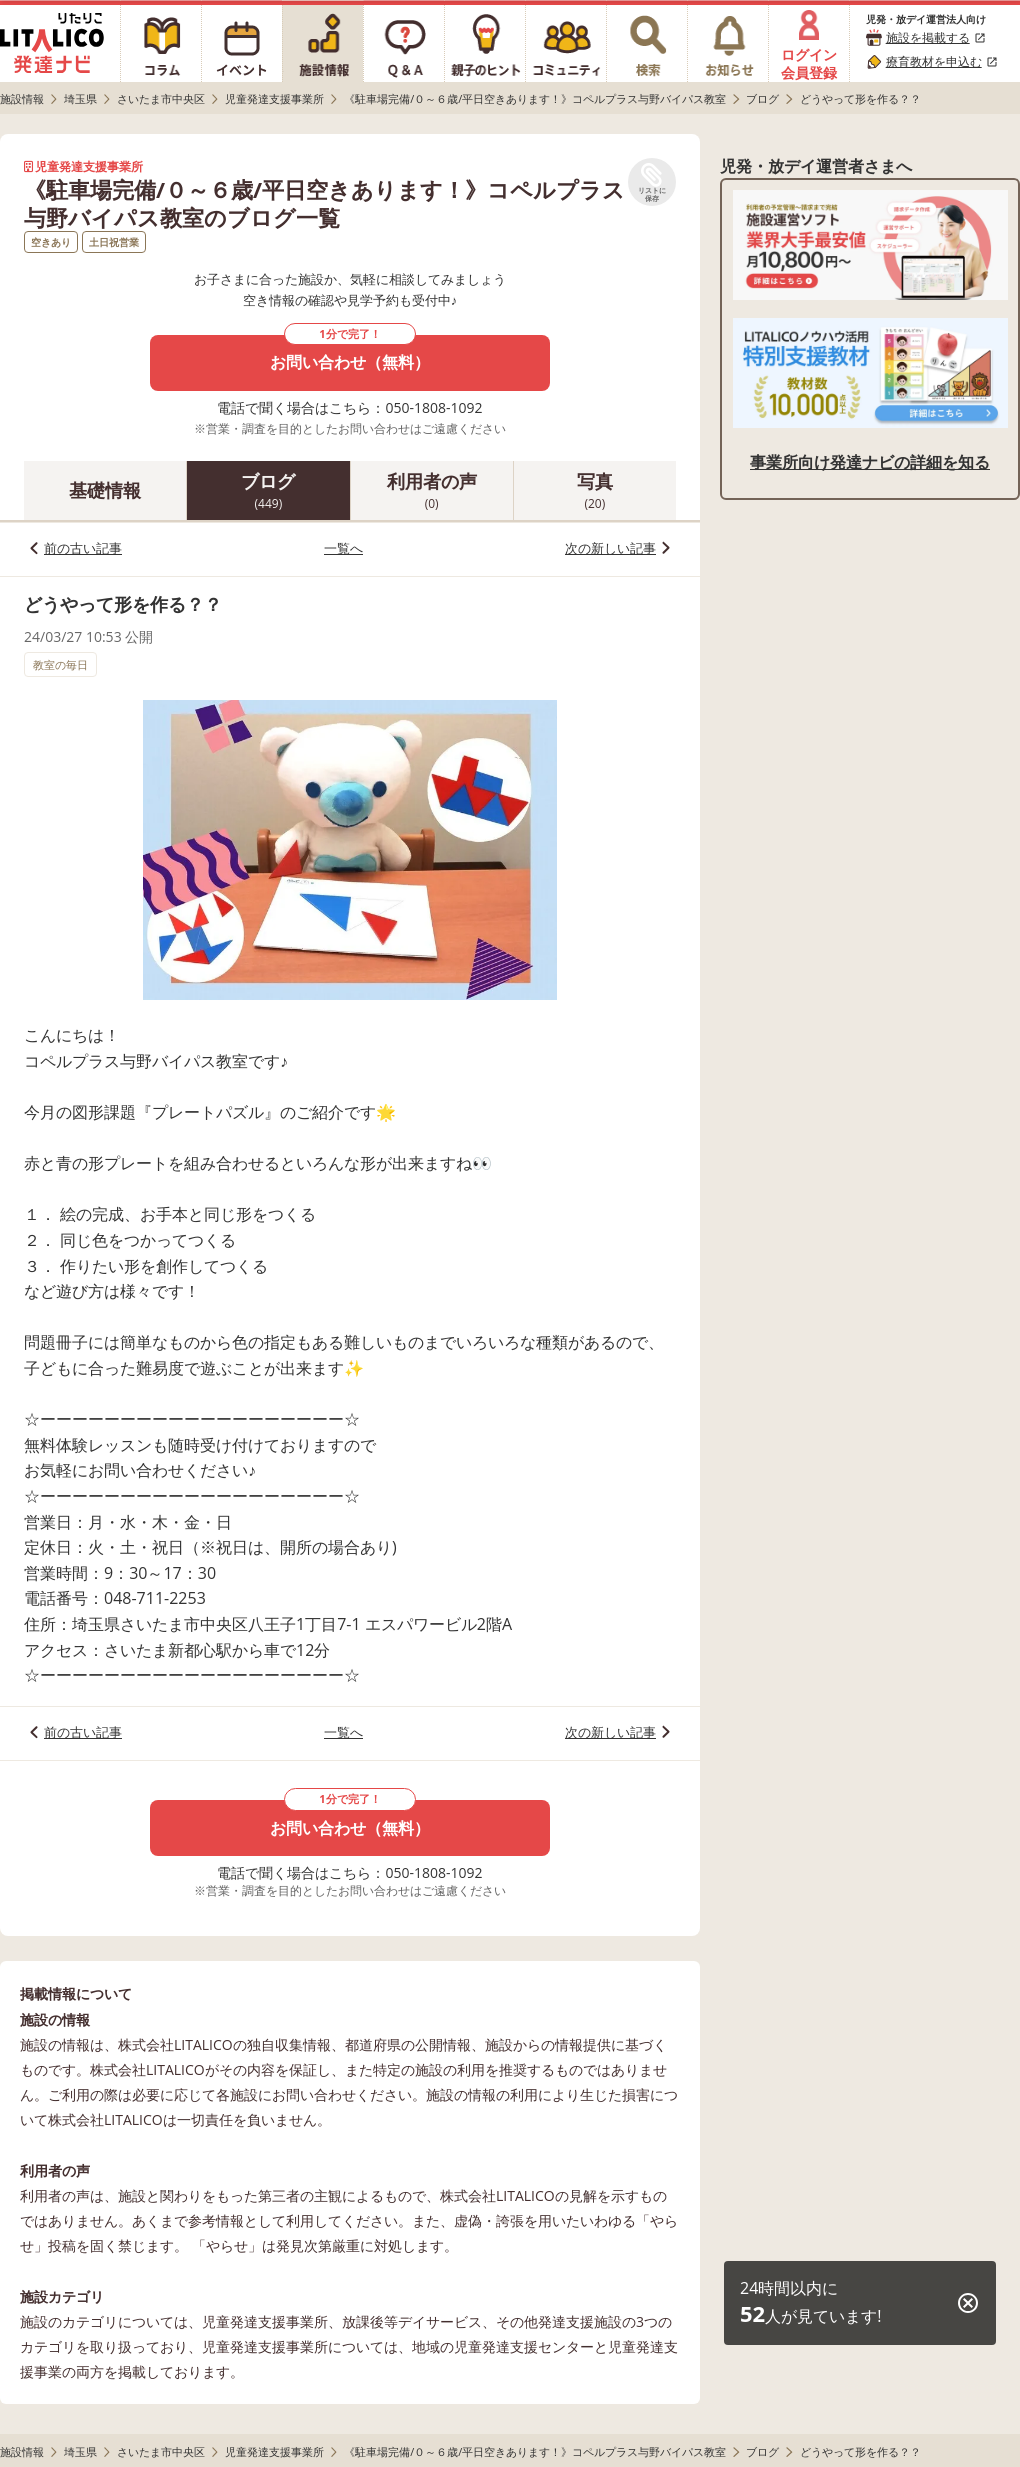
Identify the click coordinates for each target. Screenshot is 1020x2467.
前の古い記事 (83, 548)
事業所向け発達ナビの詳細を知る (870, 462)
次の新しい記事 (610, 548)
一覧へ (343, 548)
